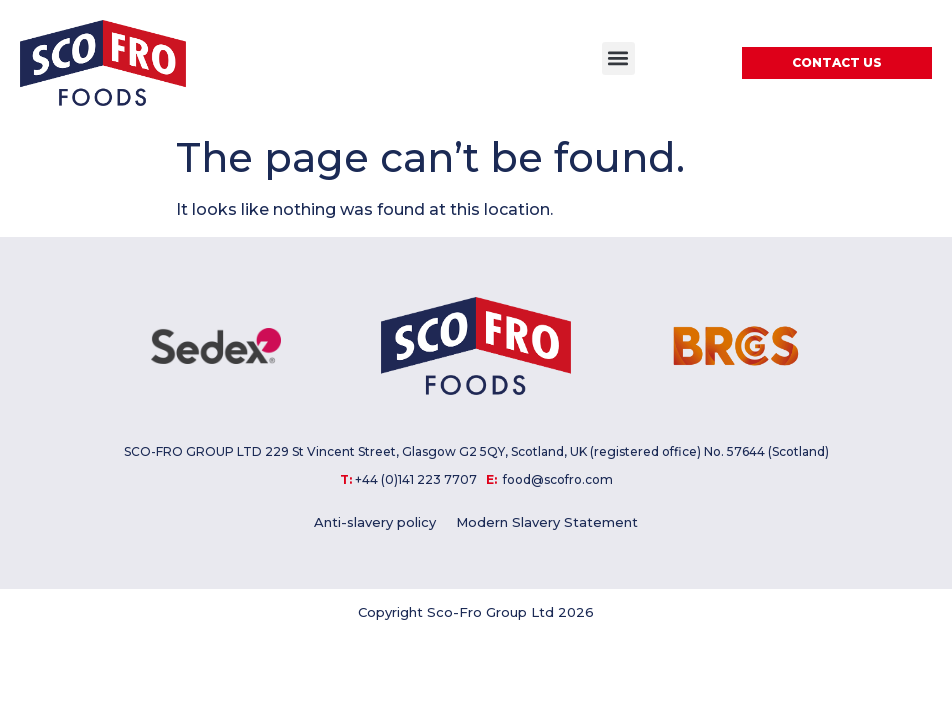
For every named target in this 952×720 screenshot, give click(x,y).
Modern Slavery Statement (547, 522)
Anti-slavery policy (375, 522)
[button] (618, 58)
